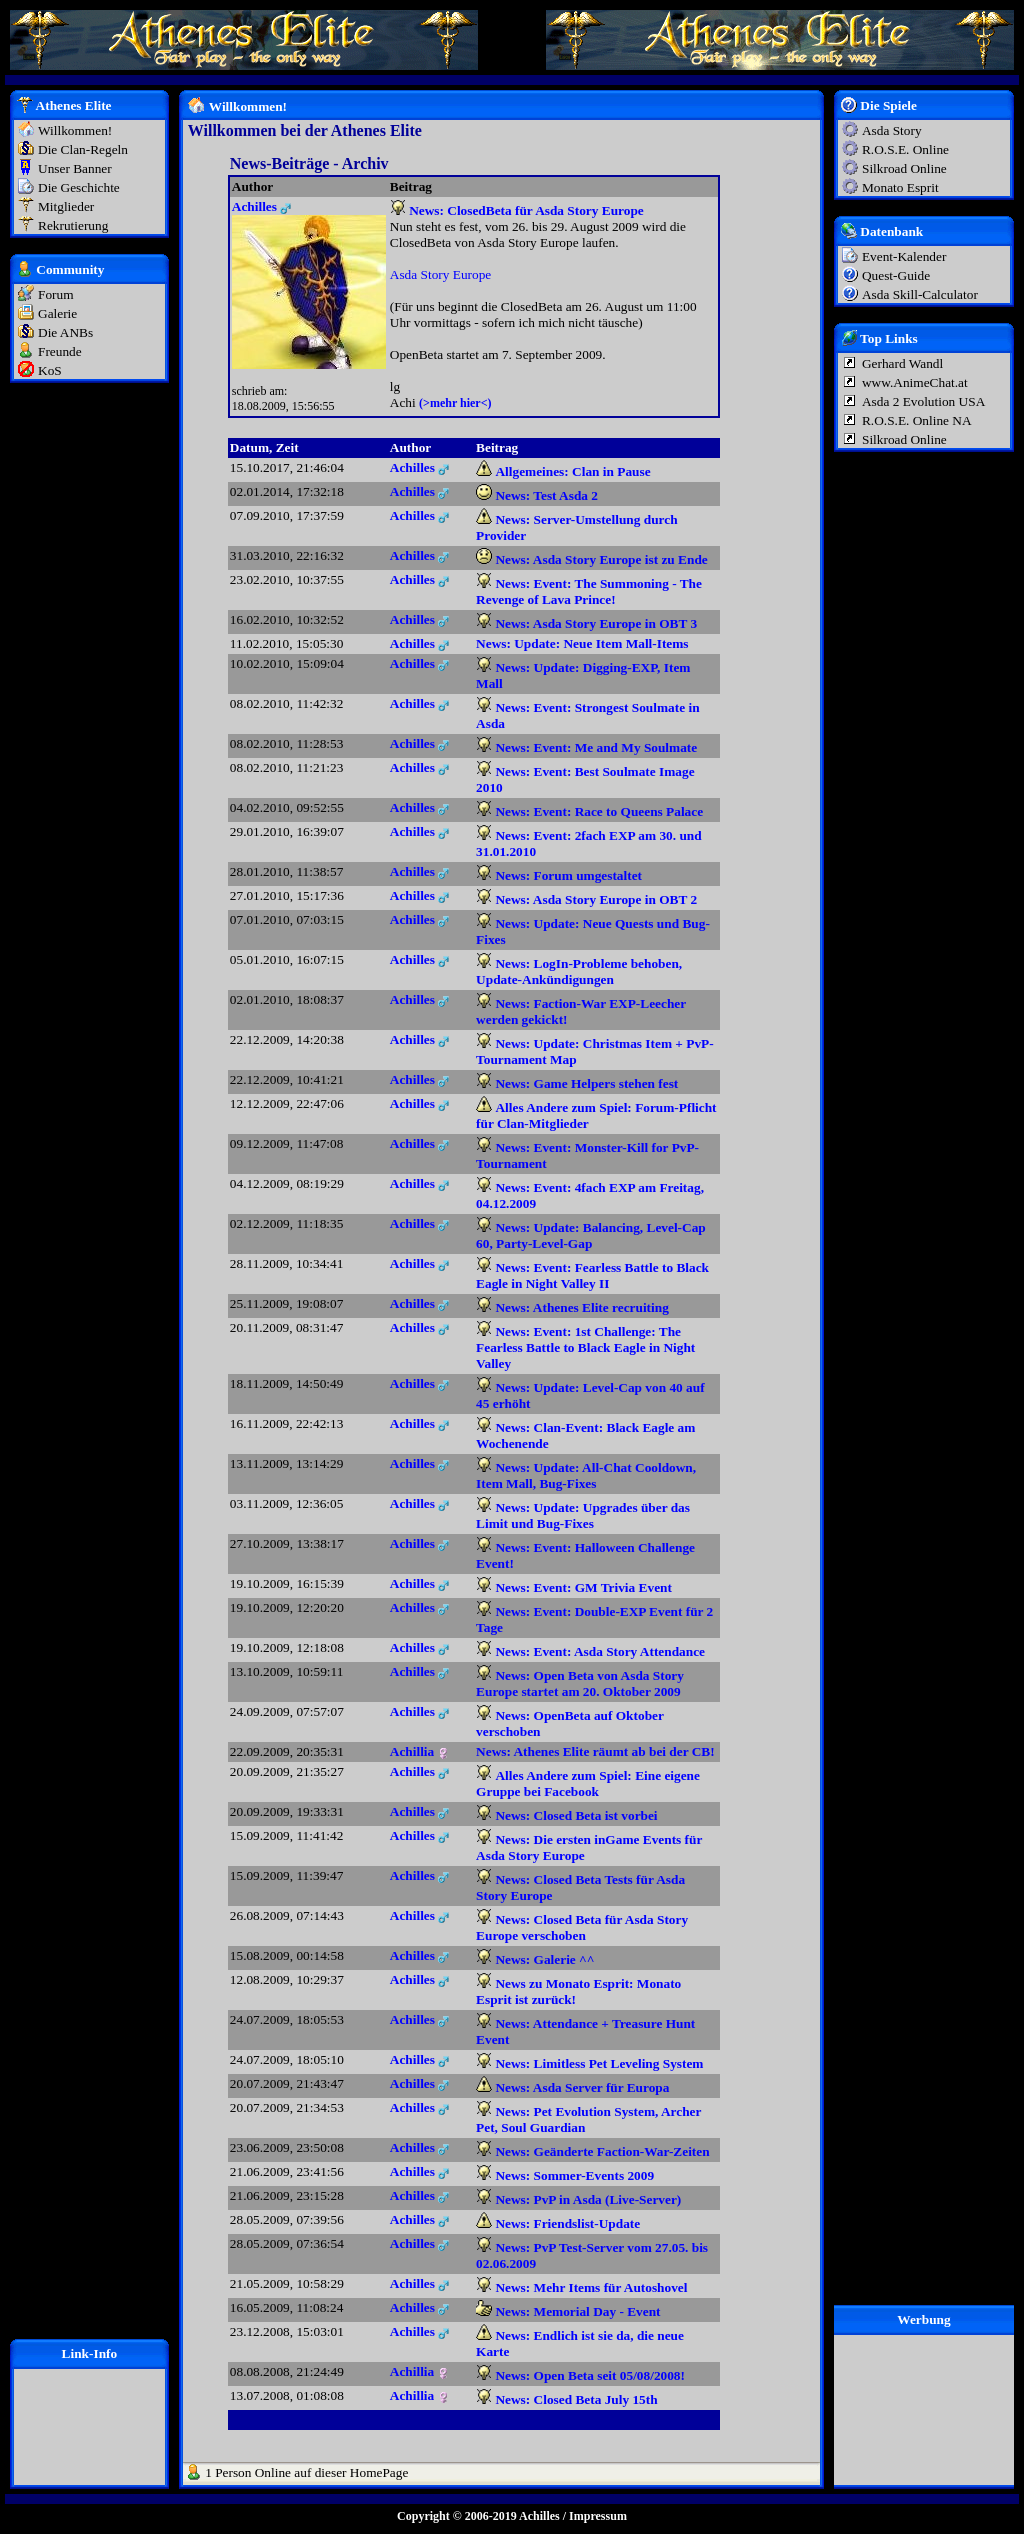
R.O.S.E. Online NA (917, 420)
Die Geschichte (79, 187)
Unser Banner (75, 168)
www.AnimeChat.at (915, 382)
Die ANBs (65, 332)
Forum (56, 294)
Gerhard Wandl (902, 363)
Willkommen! (75, 130)
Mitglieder (66, 206)
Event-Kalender (904, 256)
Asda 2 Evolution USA (923, 401)
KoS (50, 370)
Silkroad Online (904, 168)
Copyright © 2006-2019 (457, 2516)
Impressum (598, 2516)
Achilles (539, 2516)
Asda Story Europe (440, 274)
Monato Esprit (900, 187)
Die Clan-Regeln (83, 149)
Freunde (60, 351)
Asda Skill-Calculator (920, 294)
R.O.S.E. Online (905, 149)
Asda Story (892, 130)
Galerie (57, 313)
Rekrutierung (73, 225)
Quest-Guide (896, 275)
